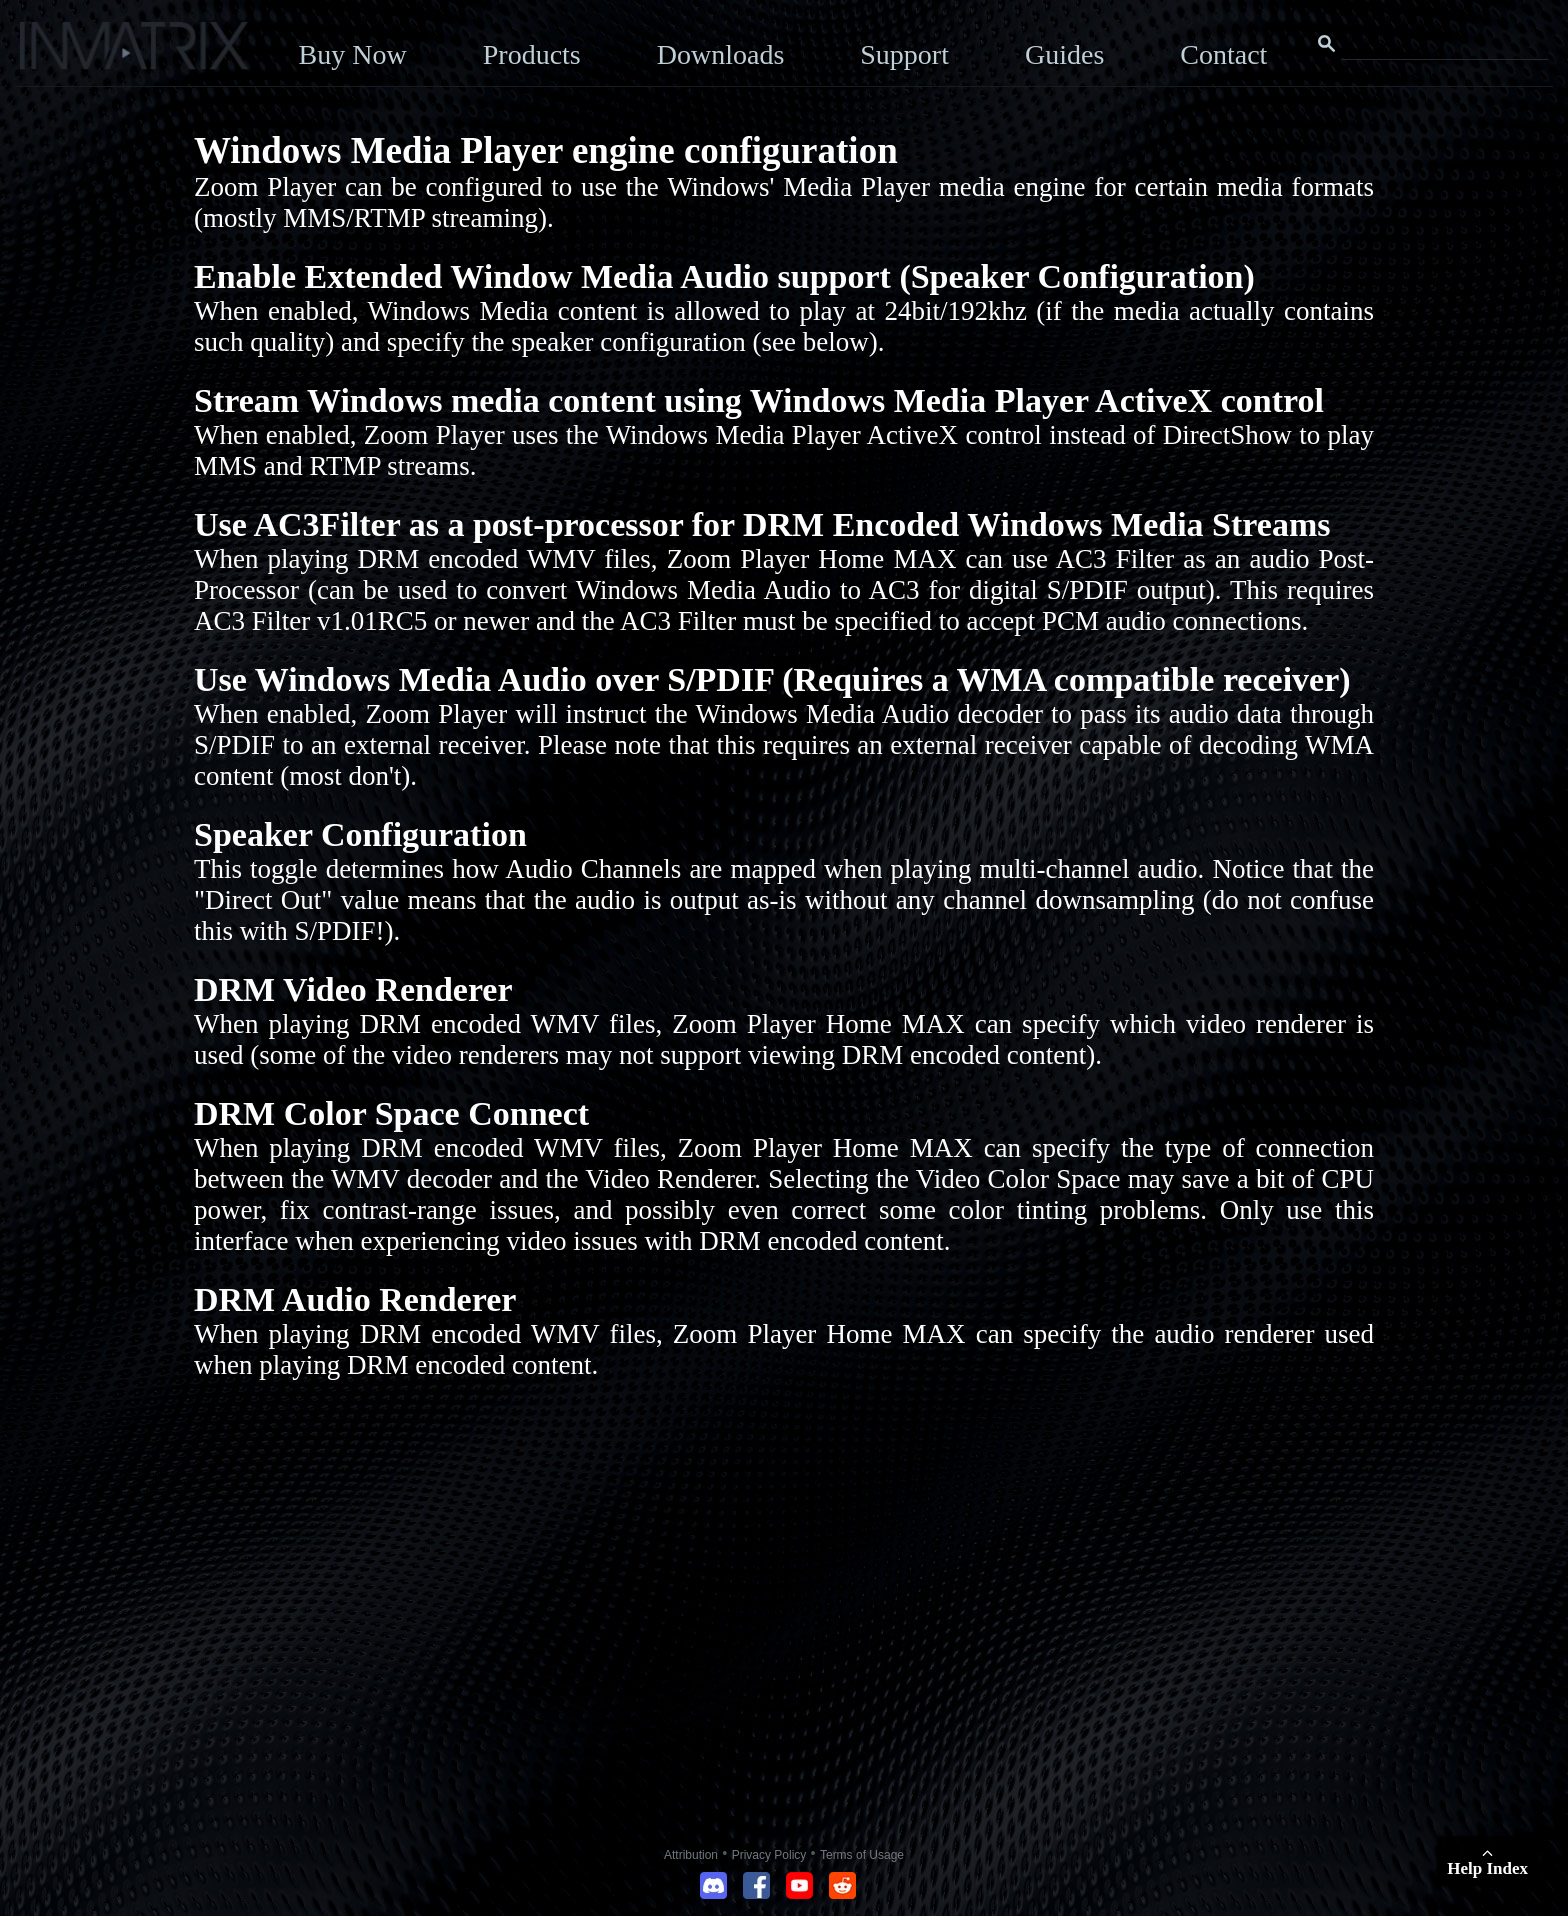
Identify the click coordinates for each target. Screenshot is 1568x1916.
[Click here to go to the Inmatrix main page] (55, 53)
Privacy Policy (769, 1855)
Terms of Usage (862, 1855)
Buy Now (353, 54)
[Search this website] (1445, 44)
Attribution (691, 1855)
